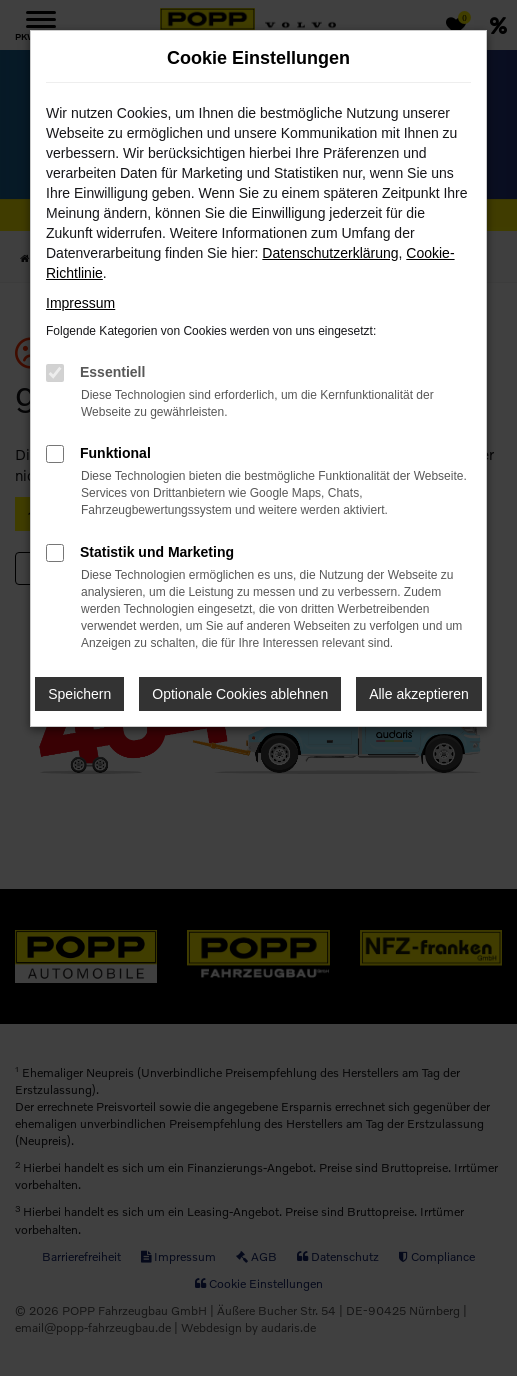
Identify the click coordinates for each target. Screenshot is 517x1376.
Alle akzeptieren (419, 694)
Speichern (79, 694)
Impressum (80, 303)
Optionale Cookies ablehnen (240, 694)
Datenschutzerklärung (330, 253)
